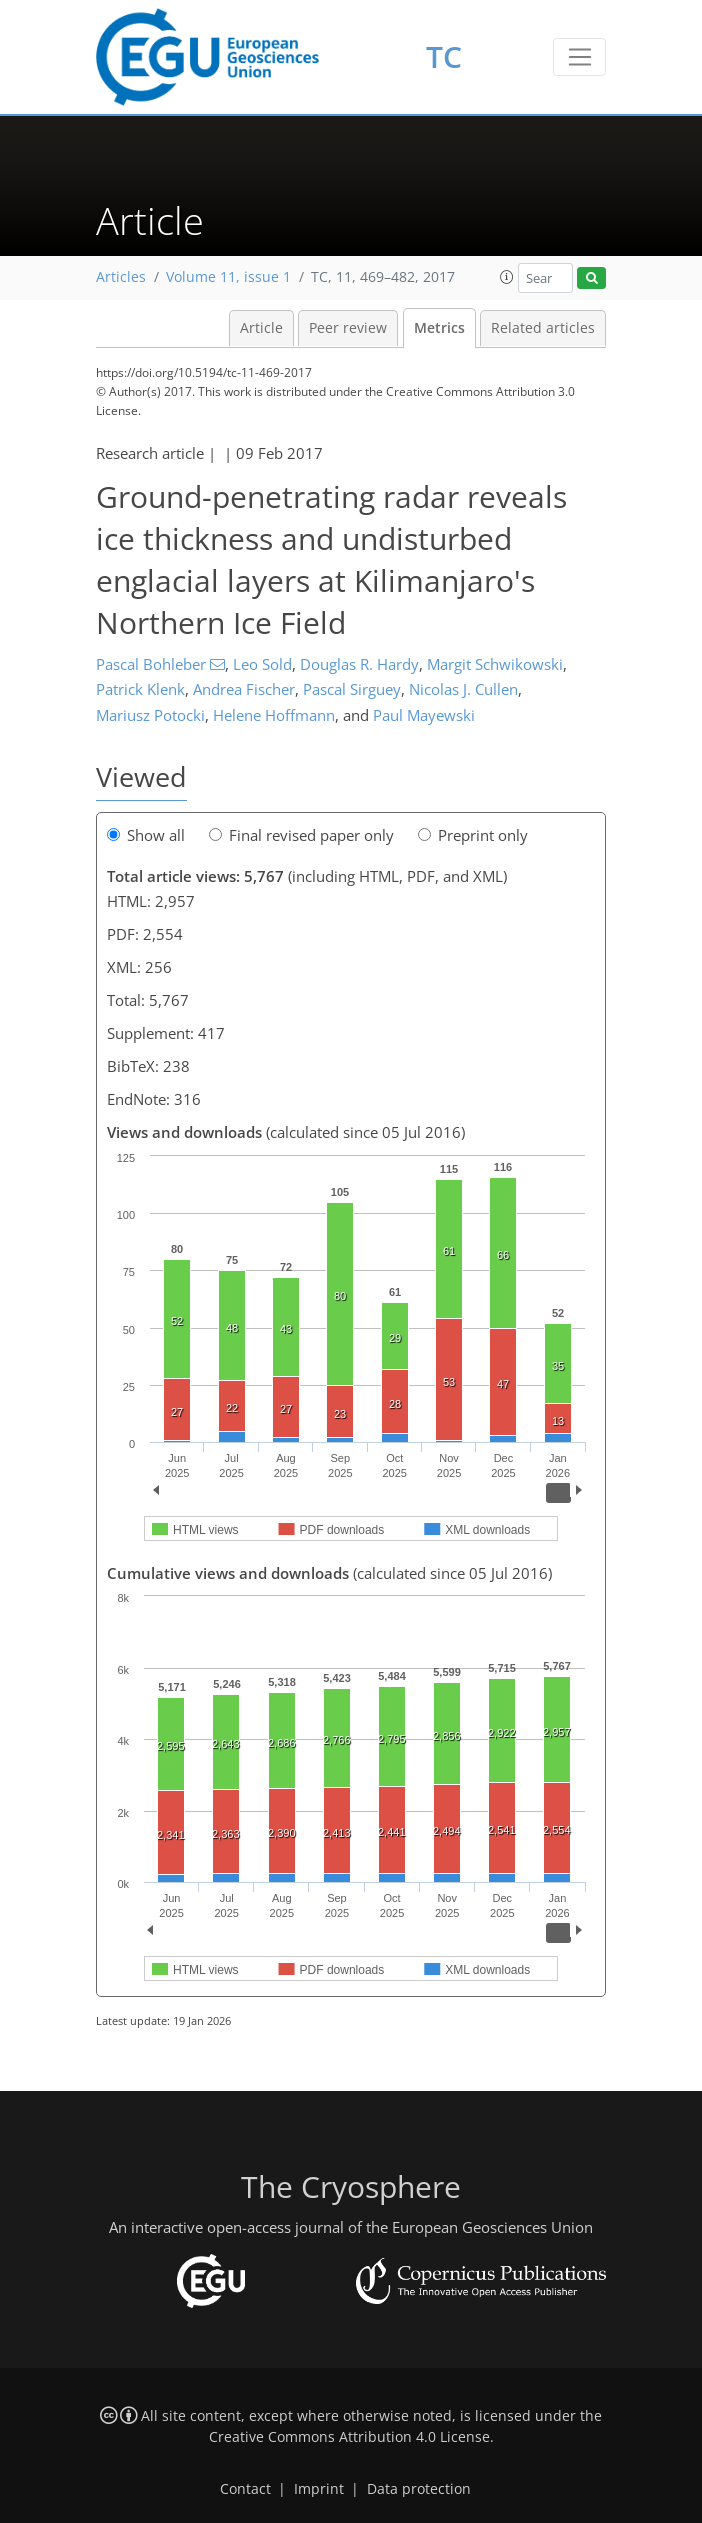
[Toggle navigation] (579, 57)
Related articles (543, 328)
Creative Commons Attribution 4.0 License (349, 2437)
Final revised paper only (301, 835)
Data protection (419, 2489)
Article (261, 328)
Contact (245, 2489)
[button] (507, 277)
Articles (121, 277)
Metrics (439, 328)
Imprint (319, 2489)
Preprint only (473, 835)
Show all (146, 835)
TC (444, 56)
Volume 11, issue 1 (228, 277)
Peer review (348, 328)
